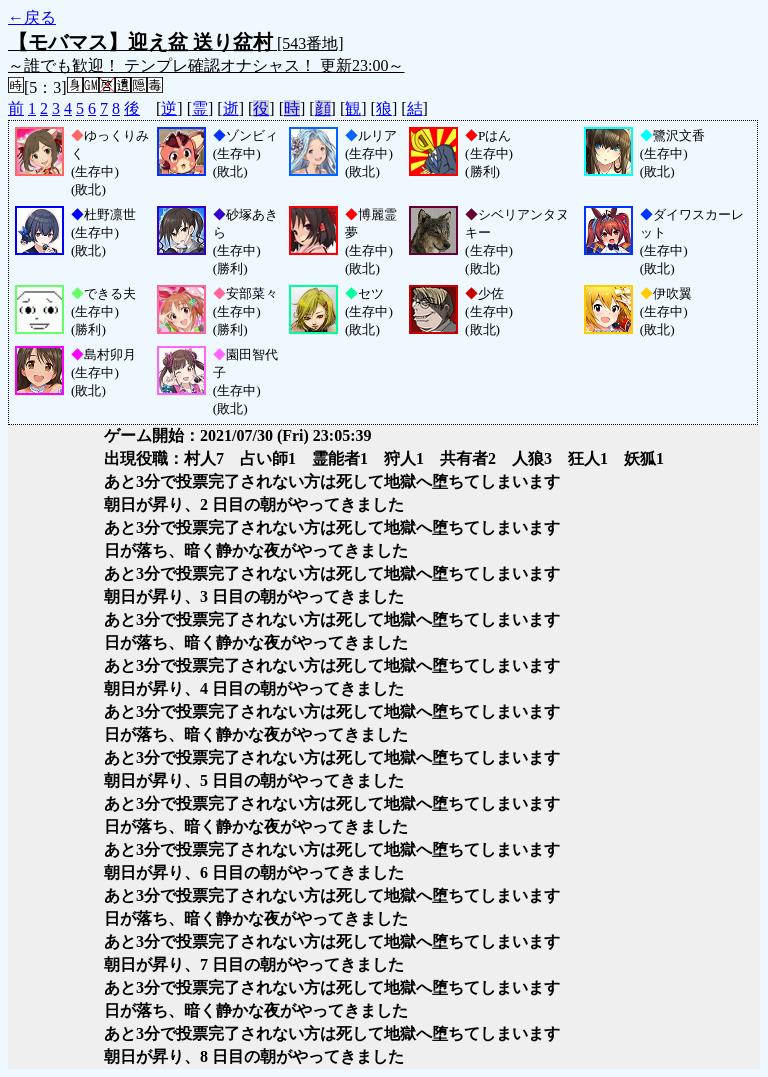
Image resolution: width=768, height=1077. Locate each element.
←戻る (32, 17)
